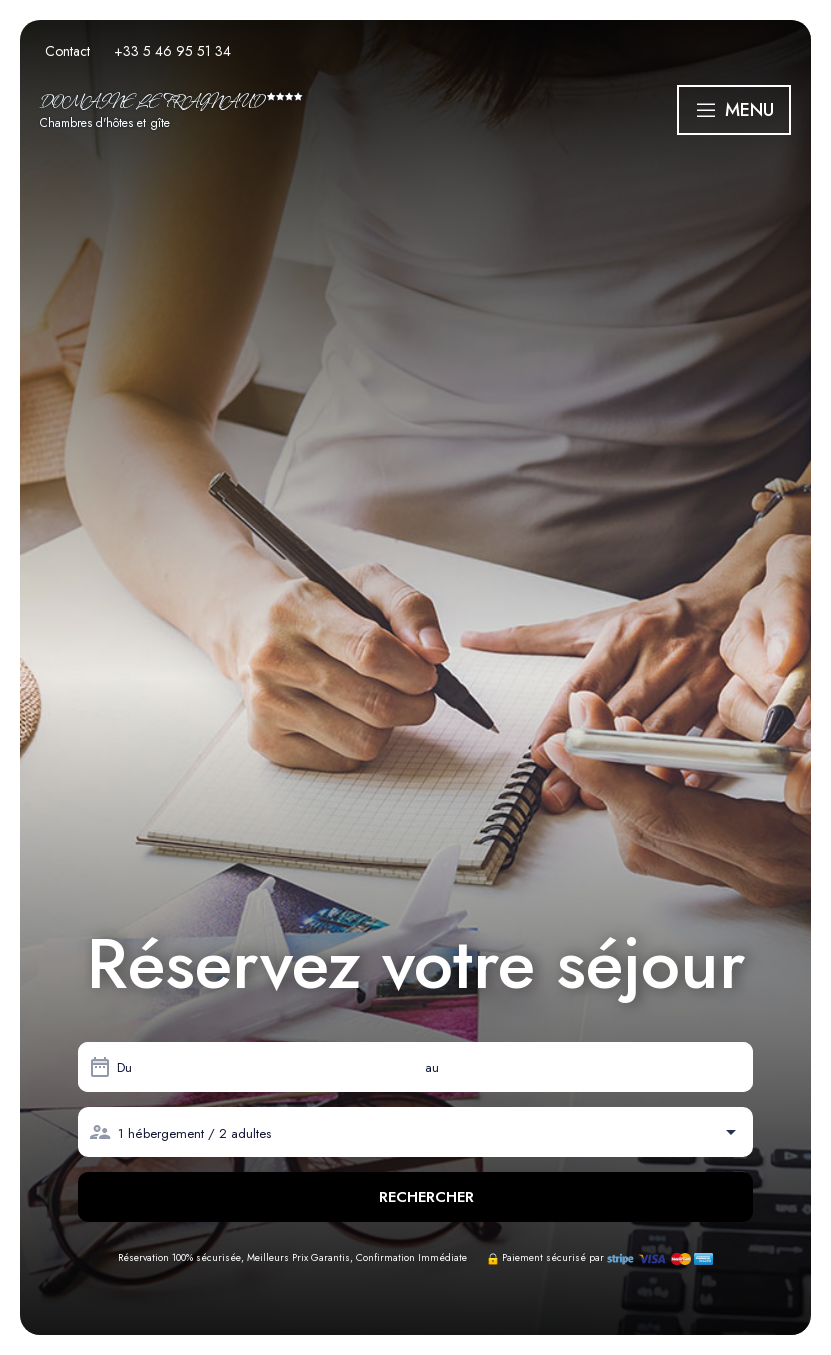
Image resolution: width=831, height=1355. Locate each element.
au (432, 1067)
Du (124, 1067)
